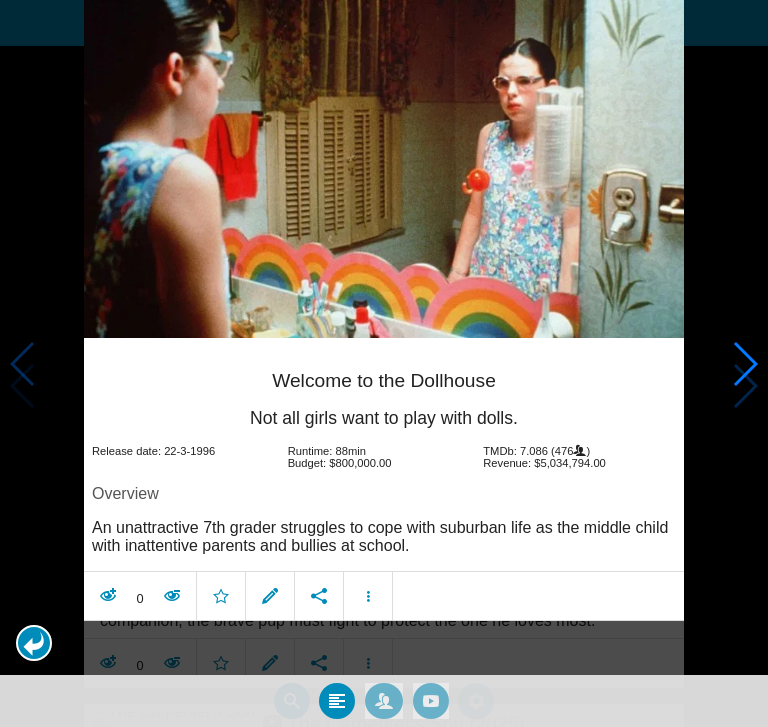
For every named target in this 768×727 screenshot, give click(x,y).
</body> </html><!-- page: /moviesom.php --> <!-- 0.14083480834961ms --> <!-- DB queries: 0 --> (384, 363)
